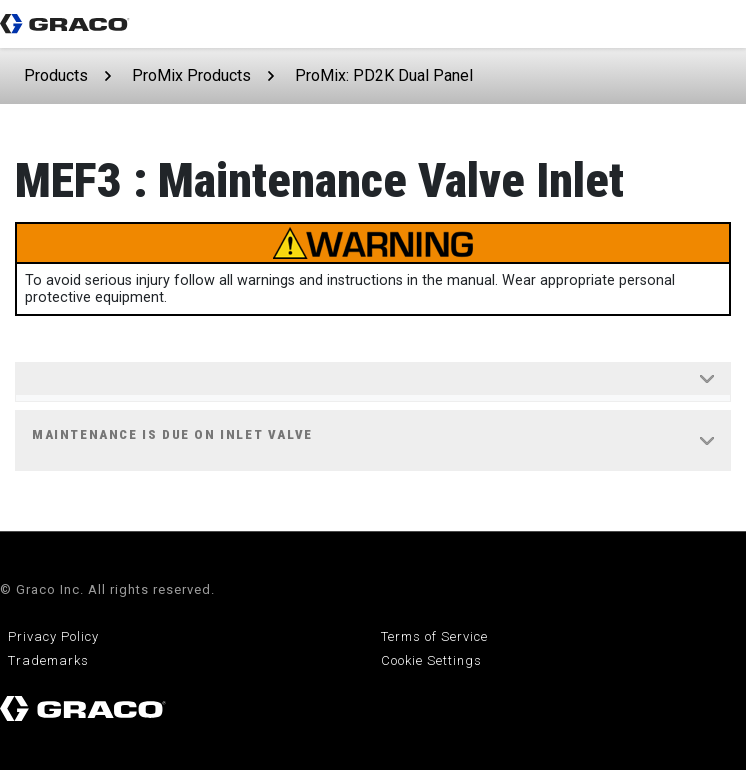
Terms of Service (434, 636)
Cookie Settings (431, 660)
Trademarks (48, 660)
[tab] (373, 382)
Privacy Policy (53, 636)
